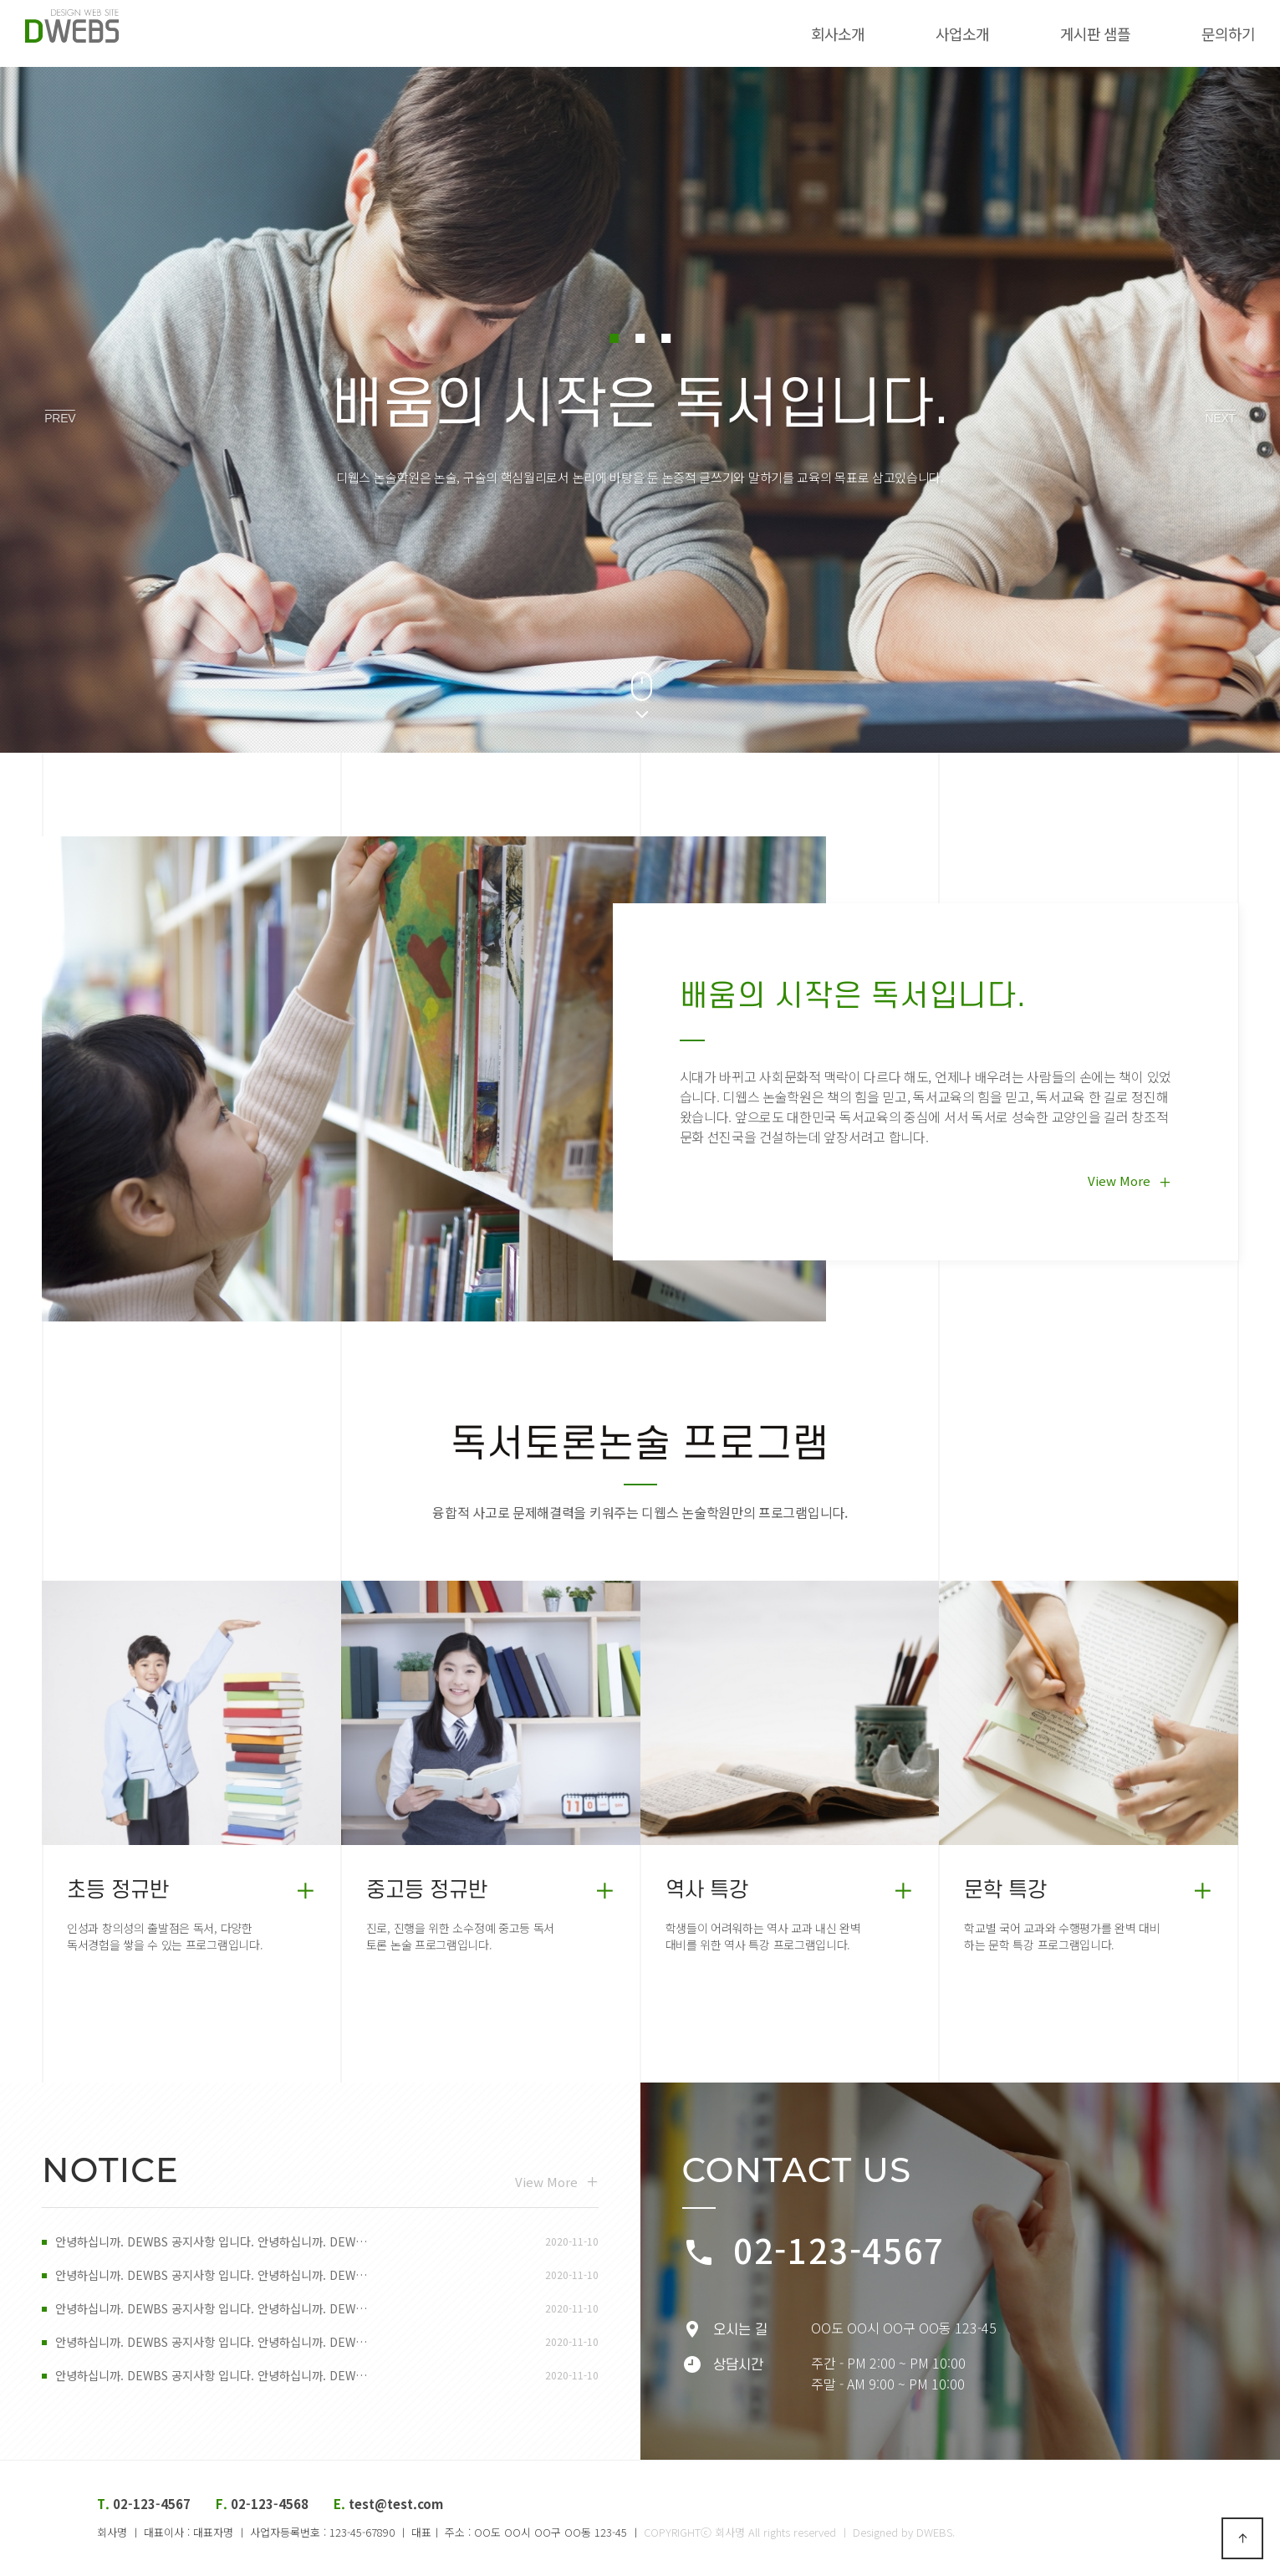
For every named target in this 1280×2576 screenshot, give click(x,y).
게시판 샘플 (1062, 33)
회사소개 (804, 33)
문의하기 (1194, 33)
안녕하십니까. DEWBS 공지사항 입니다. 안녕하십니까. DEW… (222, 2242)
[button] (610, 338)
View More (1129, 1180)
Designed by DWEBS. (904, 2532)
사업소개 (929, 33)
